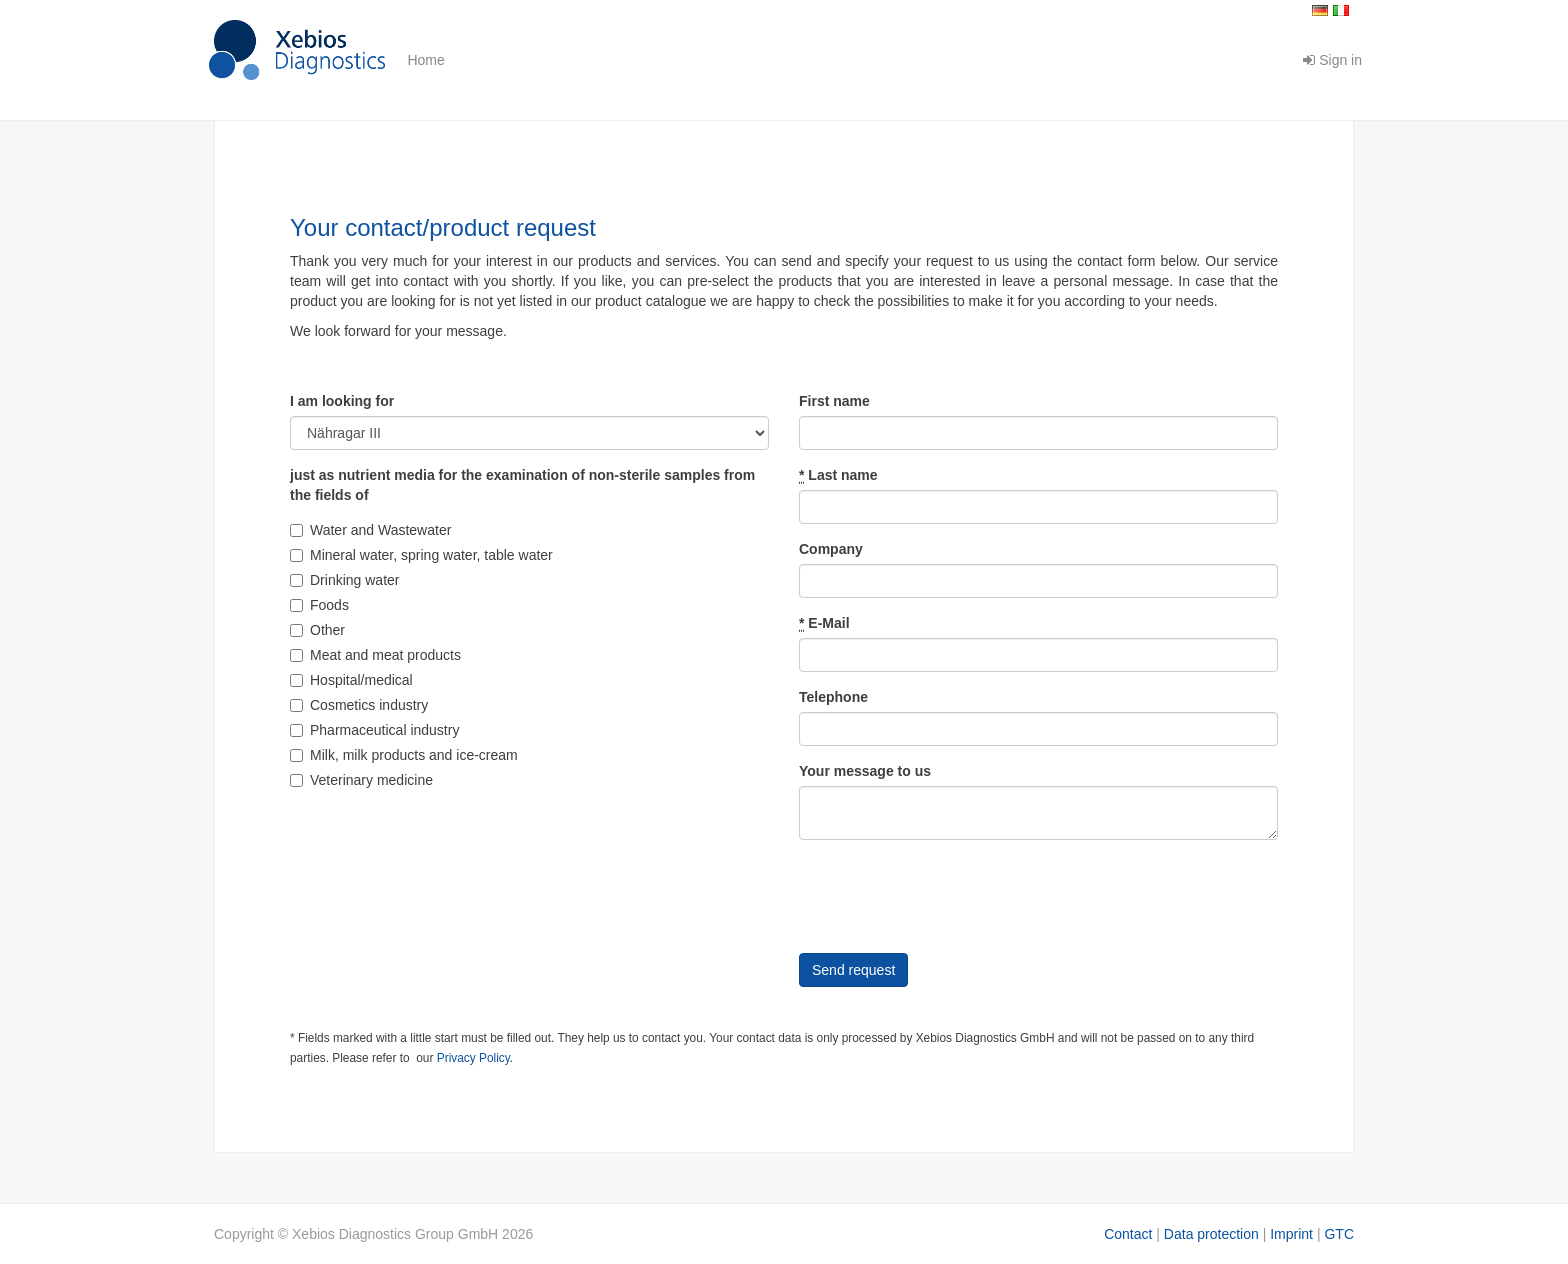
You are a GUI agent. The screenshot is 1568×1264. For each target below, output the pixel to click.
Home (425, 60)
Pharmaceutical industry (374, 730)
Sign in (1332, 60)
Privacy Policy (473, 1058)
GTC (1339, 1234)
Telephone (833, 697)
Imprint (1291, 1234)
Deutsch (1320, 10)
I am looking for (342, 401)
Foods (319, 605)
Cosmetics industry (359, 705)
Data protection (1211, 1234)
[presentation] (951, 894)
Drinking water (344, 580)
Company (831, 549)
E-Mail (824, 623)
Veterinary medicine (361, 780)
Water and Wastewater (370, 530)
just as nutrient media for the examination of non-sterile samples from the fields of (522, 485)
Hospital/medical (351, 680)
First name (834, 401)
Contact (1128, 1234)
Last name (838, 475)
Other (317, 630)
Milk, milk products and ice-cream (404, 755)
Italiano (1341, 10)
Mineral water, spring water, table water (421, 555)
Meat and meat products (375, 655)
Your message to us (865, 771)
